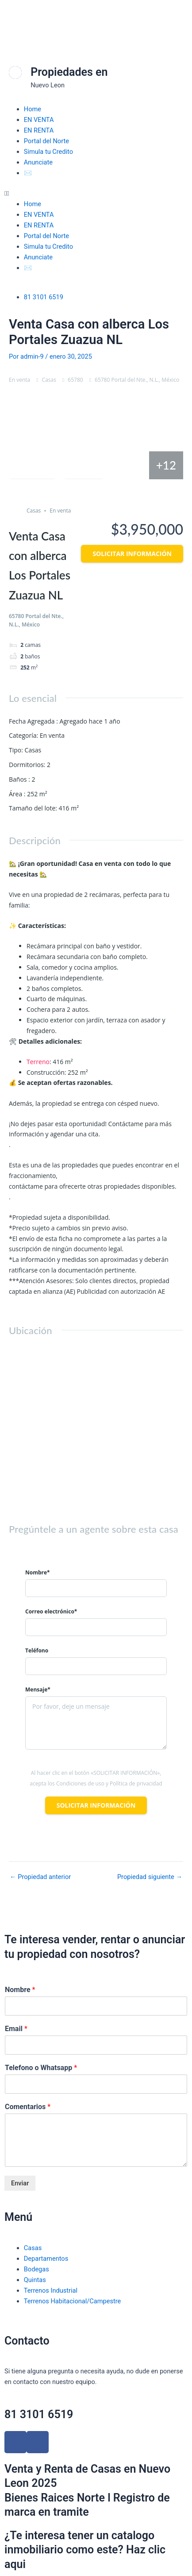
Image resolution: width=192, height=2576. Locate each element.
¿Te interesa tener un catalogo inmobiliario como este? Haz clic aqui (84, 2550)
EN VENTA (39, 120)
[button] (96, 193)
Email (16, 2028)
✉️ (28, 173)
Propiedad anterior (40, 1877)
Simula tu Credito (48, 152)
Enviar (20, 2183)
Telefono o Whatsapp (41, 2067)
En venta (19, 380)
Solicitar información (132, 553)
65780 (75, 380)
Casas (49, 380)
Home (32, 109)
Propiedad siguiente (149, 1877)
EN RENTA (39, 130)
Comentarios (27, 2106)
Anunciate (38, 162)
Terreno (38, 1061)
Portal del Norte (46, 141)
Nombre (20, 1989)
